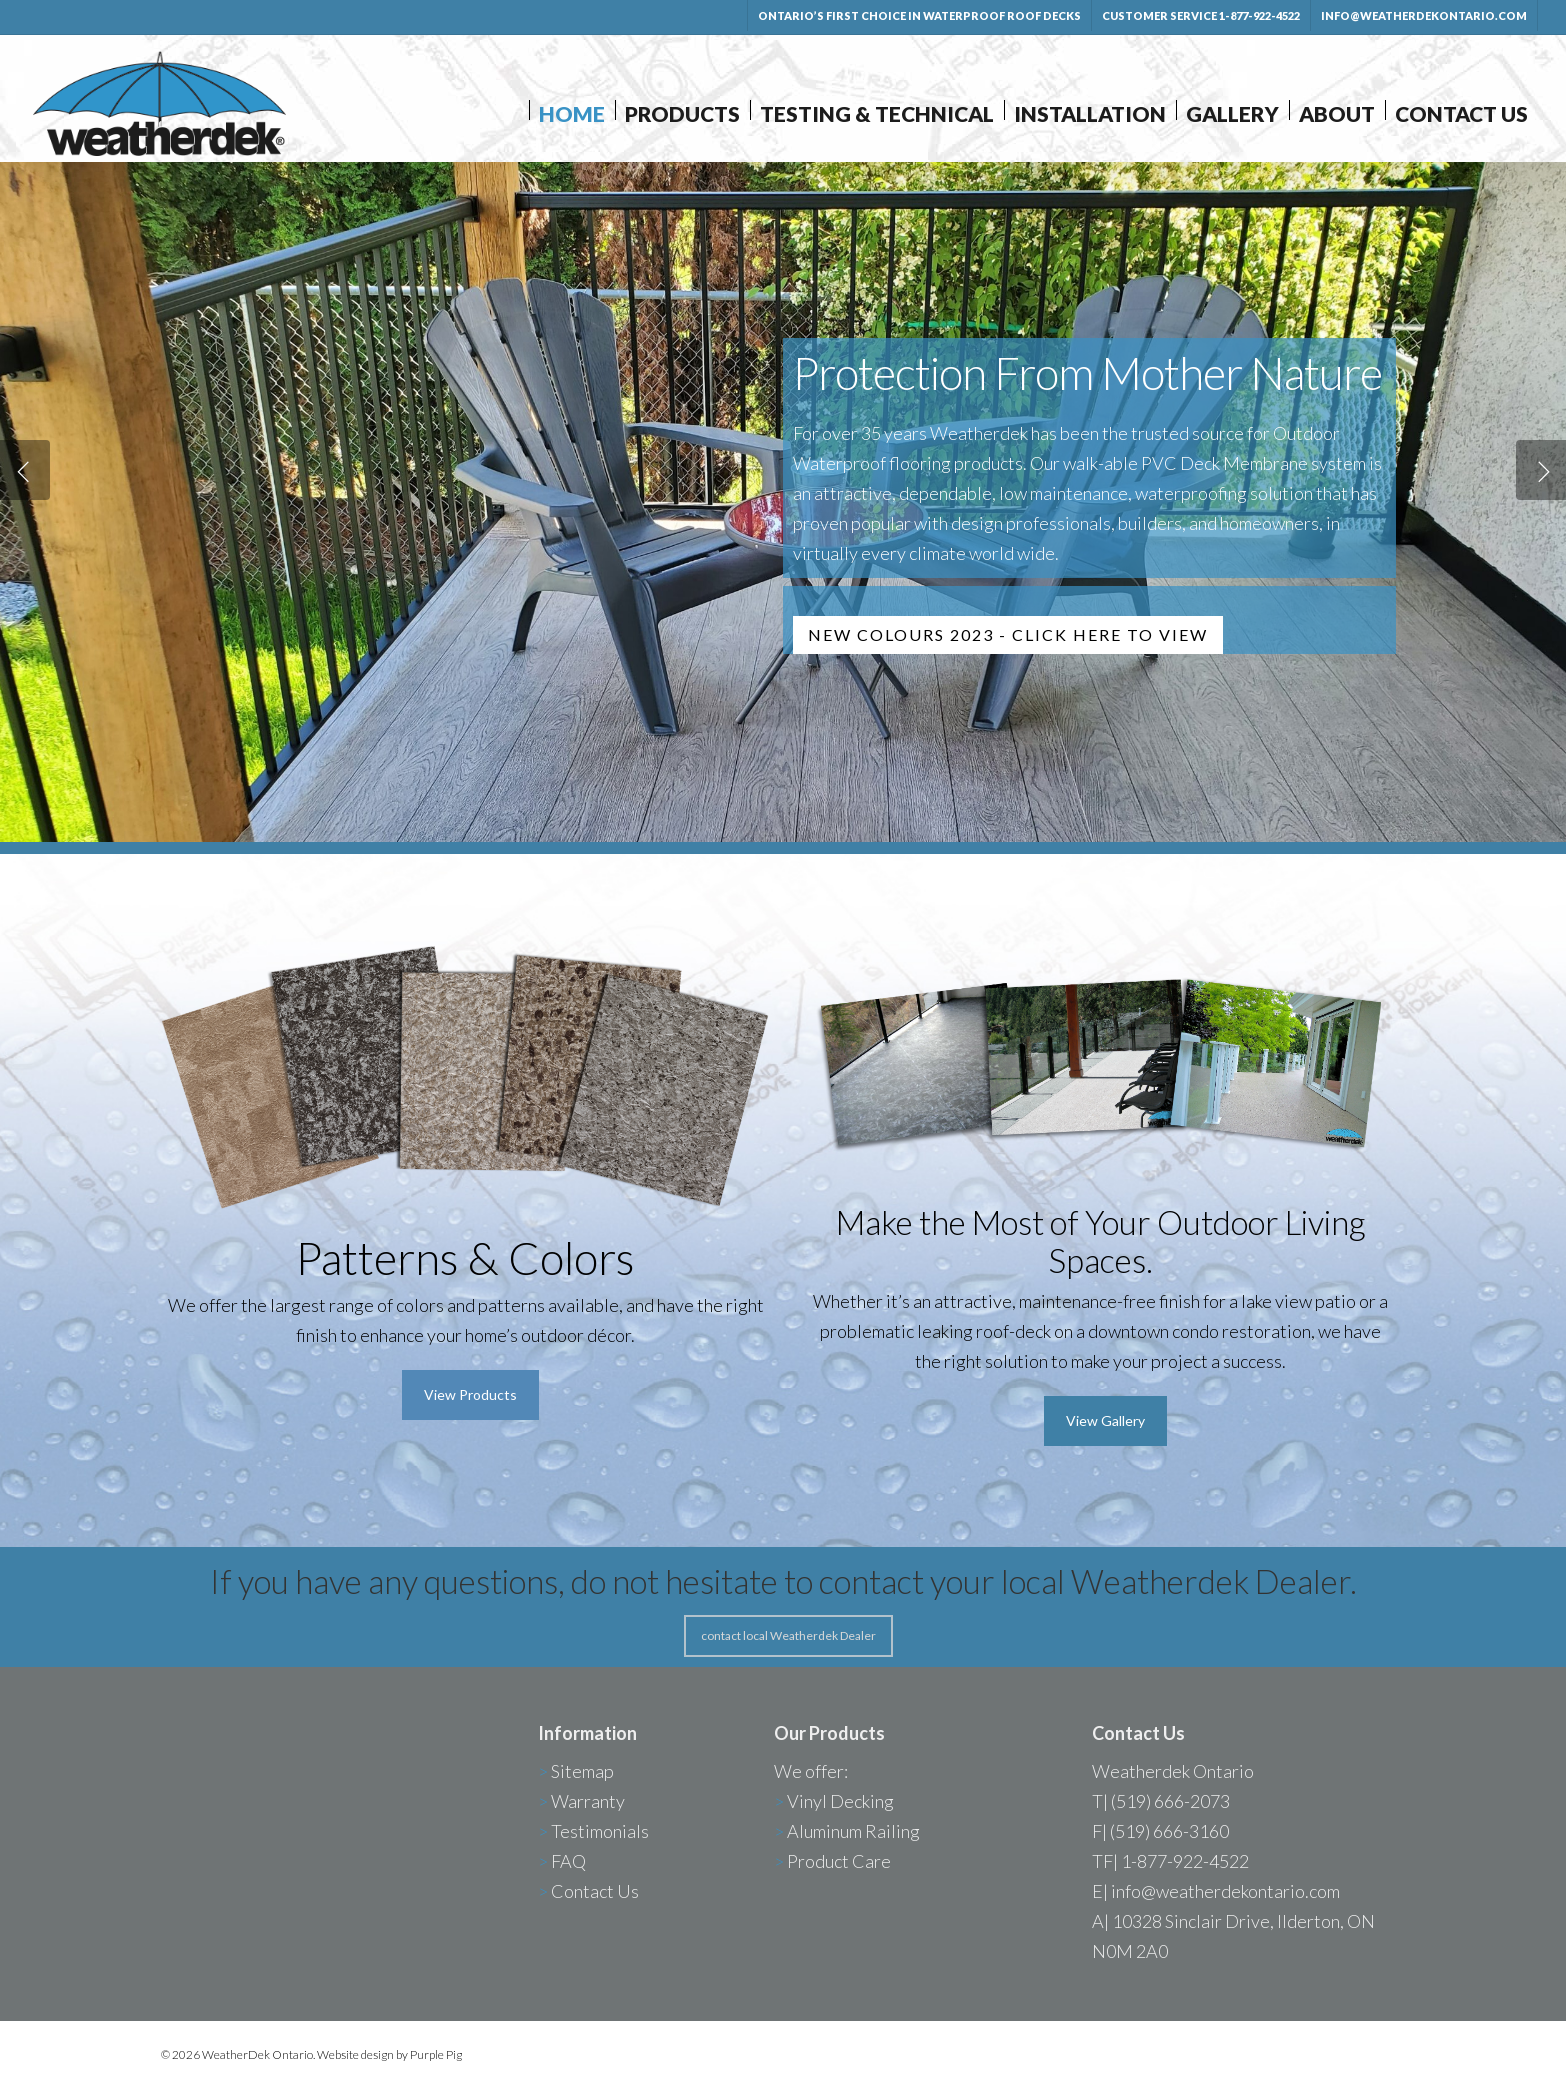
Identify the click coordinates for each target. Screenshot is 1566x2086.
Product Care (839, 1861)
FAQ (568, 1861)
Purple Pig (436, 2054)
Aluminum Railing (853, 1831)
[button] (470, 1395)
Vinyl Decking (840, 1801)
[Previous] (25, 470)
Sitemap (582, 1771)
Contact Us (595, 1891)
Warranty (588, 1801)
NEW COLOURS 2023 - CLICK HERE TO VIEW (1008, 634)
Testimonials (600, 1831)
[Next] (1541, 470)
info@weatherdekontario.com (1225, 1891)
